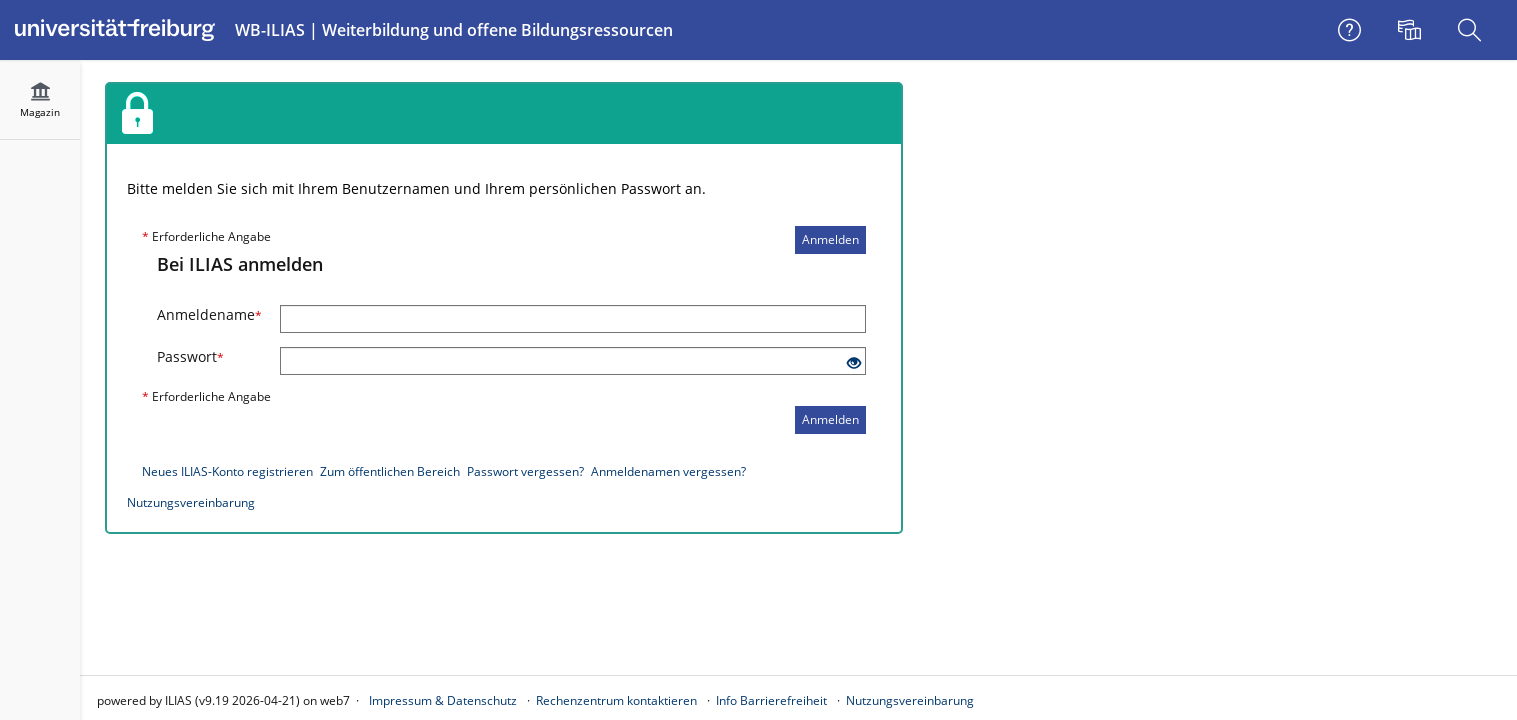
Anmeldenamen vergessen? (668, 471)
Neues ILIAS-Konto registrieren (227, 471)
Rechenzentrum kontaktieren (616, 700)
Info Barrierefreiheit (771, 700)
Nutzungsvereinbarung (191, 502)
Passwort (190, 356)
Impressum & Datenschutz (443, 700)
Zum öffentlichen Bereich (390, 471)
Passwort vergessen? (525, 471)
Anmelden (830, 239)
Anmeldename (209, 314)
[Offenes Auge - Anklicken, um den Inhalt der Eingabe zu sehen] (854, 363)
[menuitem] (1412, 30)
